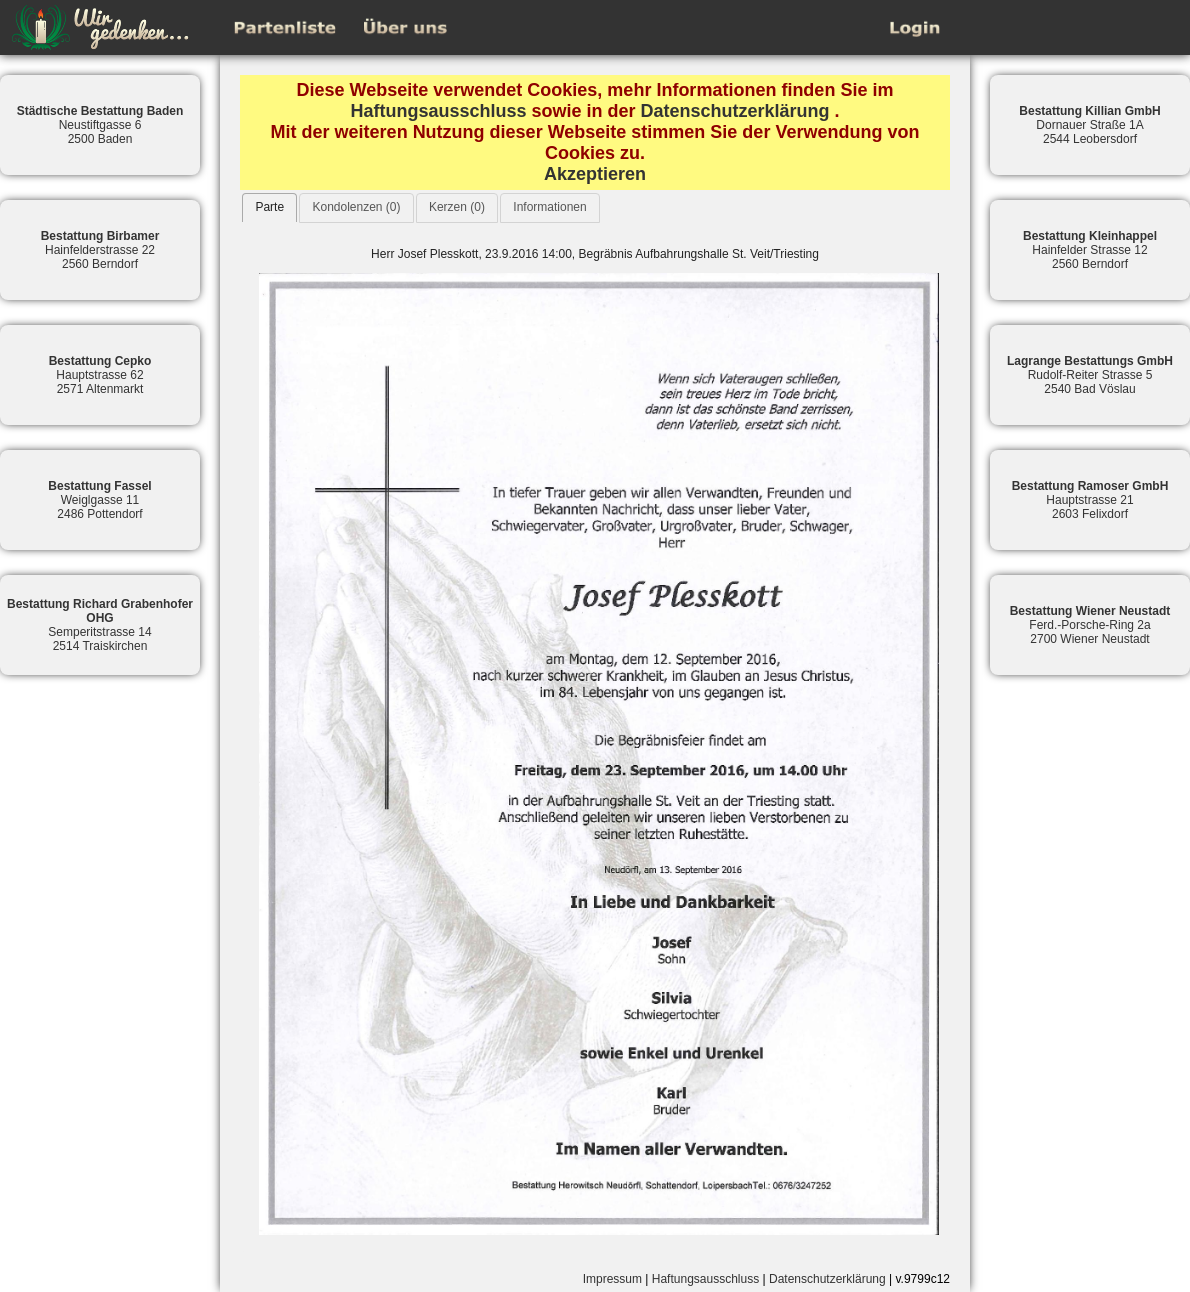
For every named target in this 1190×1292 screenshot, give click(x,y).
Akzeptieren (595, 174)
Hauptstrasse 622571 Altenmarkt (100, 375)
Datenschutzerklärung (735, 111)
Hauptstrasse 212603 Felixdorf (1090, 500)
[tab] (269, 207)
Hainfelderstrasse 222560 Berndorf (100, 250)
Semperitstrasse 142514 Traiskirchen (100, 625)
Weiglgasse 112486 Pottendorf (99, 500)
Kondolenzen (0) (356, 207)
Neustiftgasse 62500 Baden (100, 125)
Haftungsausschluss (438, 111)
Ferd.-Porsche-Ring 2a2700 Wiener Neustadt (1090, 625)
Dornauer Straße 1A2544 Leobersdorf (1089, 125)
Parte (269, 207)
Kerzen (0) (457, 207)
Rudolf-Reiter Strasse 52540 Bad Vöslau (1090, 375)
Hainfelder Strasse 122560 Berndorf (1090, 250)
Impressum (612, 1279)
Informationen (549, 207)
